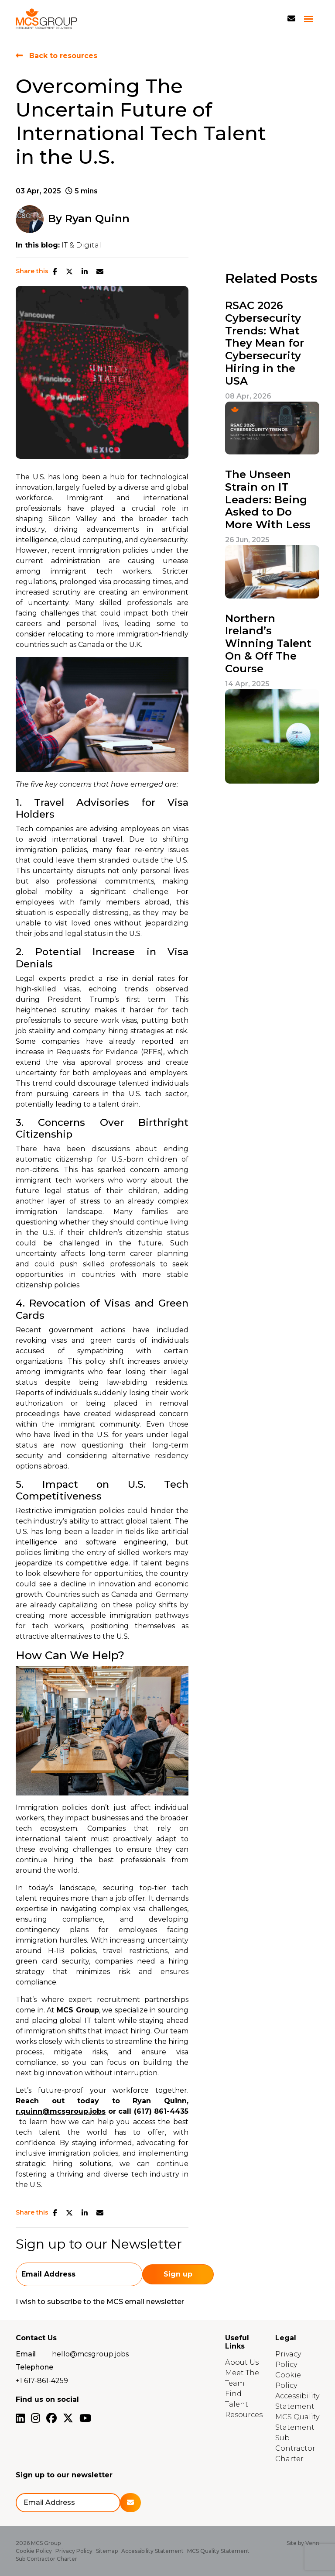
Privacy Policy (73, 2551)
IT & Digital (81, 245)
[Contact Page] (291, 19)
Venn (312, 2543)
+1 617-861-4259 (42, 2381)
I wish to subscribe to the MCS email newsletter (100, 2301)
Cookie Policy (34, 2551)
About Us (242, 2362)
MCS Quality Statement (218, 2551)
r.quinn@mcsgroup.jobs (61, 2111)
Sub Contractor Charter (295, 2448)
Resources (244, 2415)
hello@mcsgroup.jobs (90, 2354)
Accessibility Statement (152, 2551)
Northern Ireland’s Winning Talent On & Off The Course (268, 643)
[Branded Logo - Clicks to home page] (46, 18)
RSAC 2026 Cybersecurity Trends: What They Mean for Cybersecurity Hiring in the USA (264, 343)
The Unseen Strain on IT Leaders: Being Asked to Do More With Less (268, 499)
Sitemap (107, 2551)
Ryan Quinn (97, 218)
